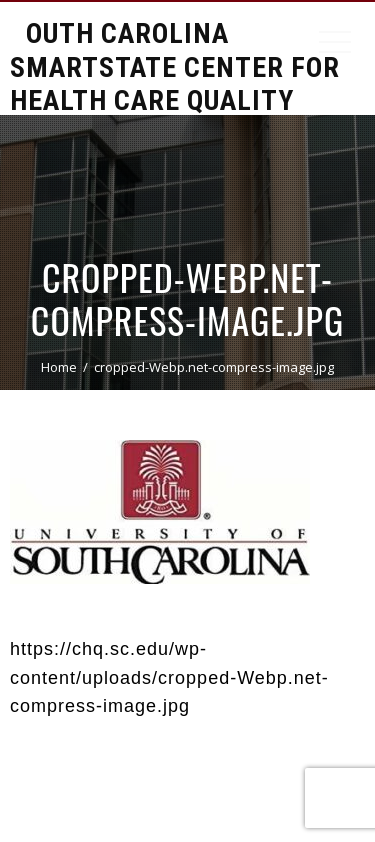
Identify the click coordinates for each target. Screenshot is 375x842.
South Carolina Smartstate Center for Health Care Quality (175, 67)
